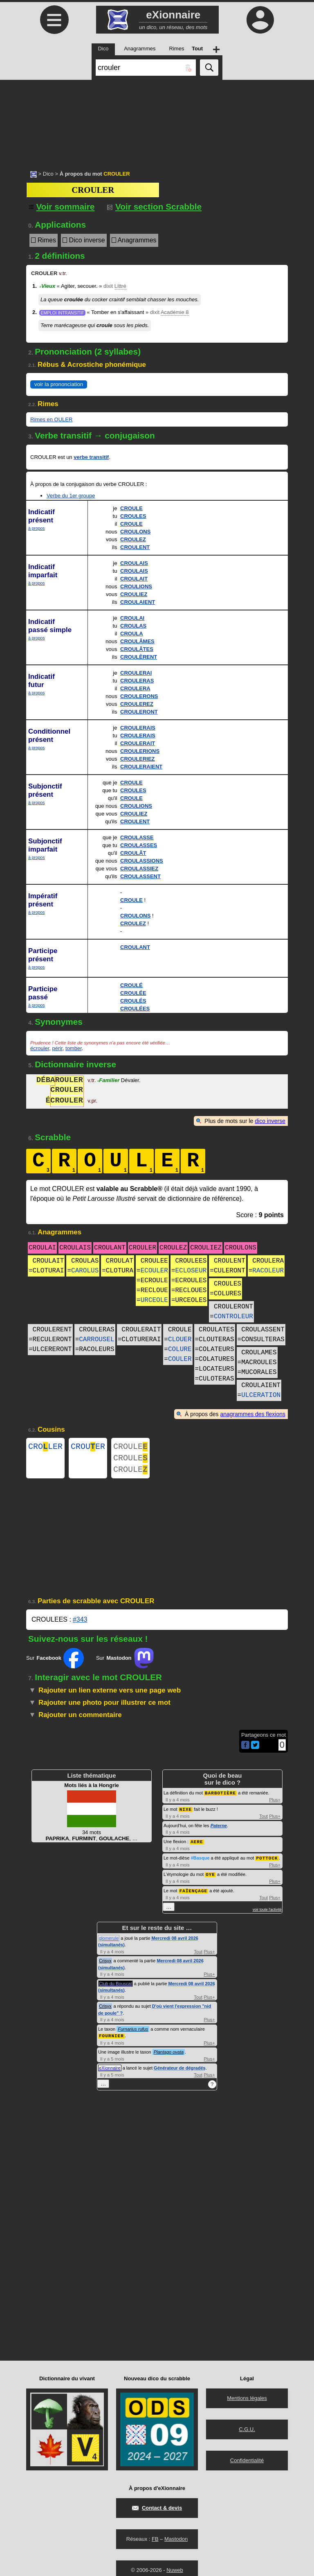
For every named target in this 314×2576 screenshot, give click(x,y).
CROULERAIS (137, 728)
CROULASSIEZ (139, 868)
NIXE (185, 1813)
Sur (55, 1663)
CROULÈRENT (138, 657)
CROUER (88, 1447)
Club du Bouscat (115, 1986)
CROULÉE (133, 993)
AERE (197, 1845)
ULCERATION (260, 1395)
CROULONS (135, 532)
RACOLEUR (268, 1270)
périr (57, 1048)
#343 (80, 1624)
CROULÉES (135, 1009)
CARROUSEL (96, 1339)
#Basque (200, 1861)
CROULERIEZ (137, 759)
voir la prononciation (58, 384)
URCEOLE (154, 1300)
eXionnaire (110, 2070)
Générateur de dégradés (180, 2070)
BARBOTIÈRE (220, 1797)
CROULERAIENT (141, 767)
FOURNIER (111, 2038)
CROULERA (135, 688)
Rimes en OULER (51, 419)
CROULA (131, 633)
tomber (73, 1048)
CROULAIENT (137, 602)
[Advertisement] (157, 121)
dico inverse (270, 1121)
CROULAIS (134, 563)
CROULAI (132, 618)
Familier (108, 1081)
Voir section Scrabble (154, 206)
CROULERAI (136, 673)
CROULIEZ (133, 594)
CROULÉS (133, 1001)
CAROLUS (85, 1270)
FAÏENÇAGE (193, 1893)
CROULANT (135, 947)
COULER (180, 1359)
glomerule (109, 1940)
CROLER (45, 1447)
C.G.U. (247, 2431)
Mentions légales (247, 2400)
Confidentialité (247, 2462)
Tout (263, 1820)
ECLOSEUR (190, 1270)
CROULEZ (133, 539)
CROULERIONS (139, 751)
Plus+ (274, 1804)
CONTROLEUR (233, 1316)
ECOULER (154, 1270)
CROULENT (135, 547)
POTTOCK (267, 1861)
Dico (48, 174)
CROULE (131, 508)
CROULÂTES (136, 649)
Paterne (219, 1829)
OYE (210, 1877)
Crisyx (105, 1963)
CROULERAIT (137, 743)
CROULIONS (136, 586)
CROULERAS (137, 681)
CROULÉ (131, 985)
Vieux (47, 286)
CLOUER (180, 1339)
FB (155, 2541)
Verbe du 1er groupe (71, 496)
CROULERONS (139, 696)
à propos (36, 528)
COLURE (180, 1349)
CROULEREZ (136, 704)
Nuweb (174, 2572)
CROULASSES (138, 845)
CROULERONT (139, 712)
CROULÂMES (137, 641)
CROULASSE (137, 837)
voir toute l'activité (267, 1912)
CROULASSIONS (141, 861)
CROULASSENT (140, 876)
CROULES (133, 516)
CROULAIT (134, 579)
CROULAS (133, 626)
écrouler (39, 1048)
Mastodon (176, 2541)
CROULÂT (133, 853)
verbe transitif (91, 457)
